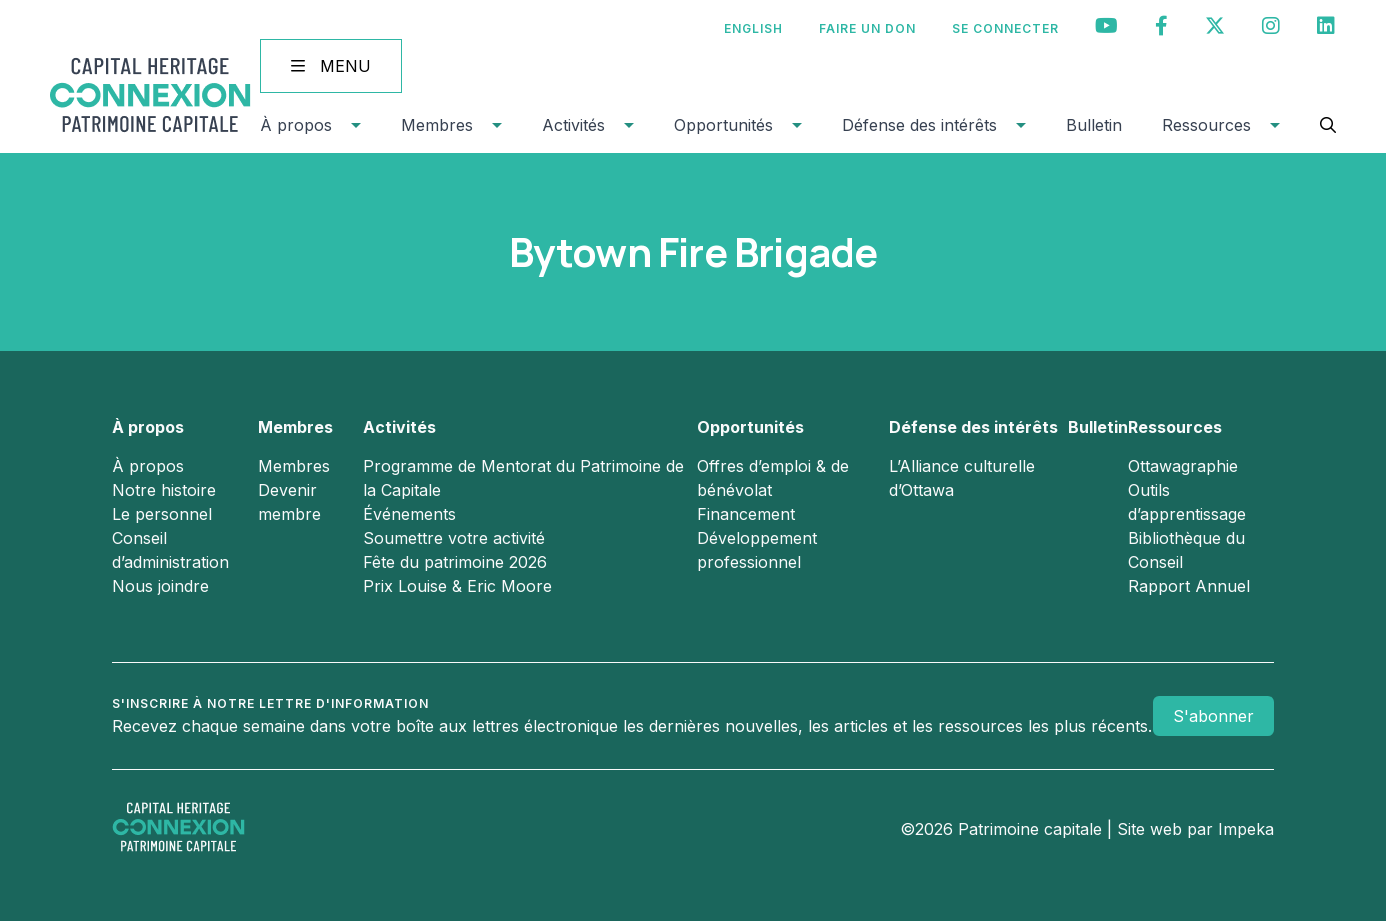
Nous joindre (160, 586)
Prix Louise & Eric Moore (457, 586)
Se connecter (1005, 28)
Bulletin (1094, 125)
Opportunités (723, 125)
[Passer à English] (753, 28)
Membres (437, 125)
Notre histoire (164, 490)
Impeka (1246, 829)
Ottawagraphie (1183, 466)
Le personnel (162, 514)
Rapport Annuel (1189, 586)
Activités (573, 125)
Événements (409, 514)
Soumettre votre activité (454, 538)
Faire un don (867, 28)
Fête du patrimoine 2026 (455, 562)
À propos (296, 125)
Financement (746, 514)
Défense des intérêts (919, 125)
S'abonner (1213, 716)
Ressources (1206, 125)
